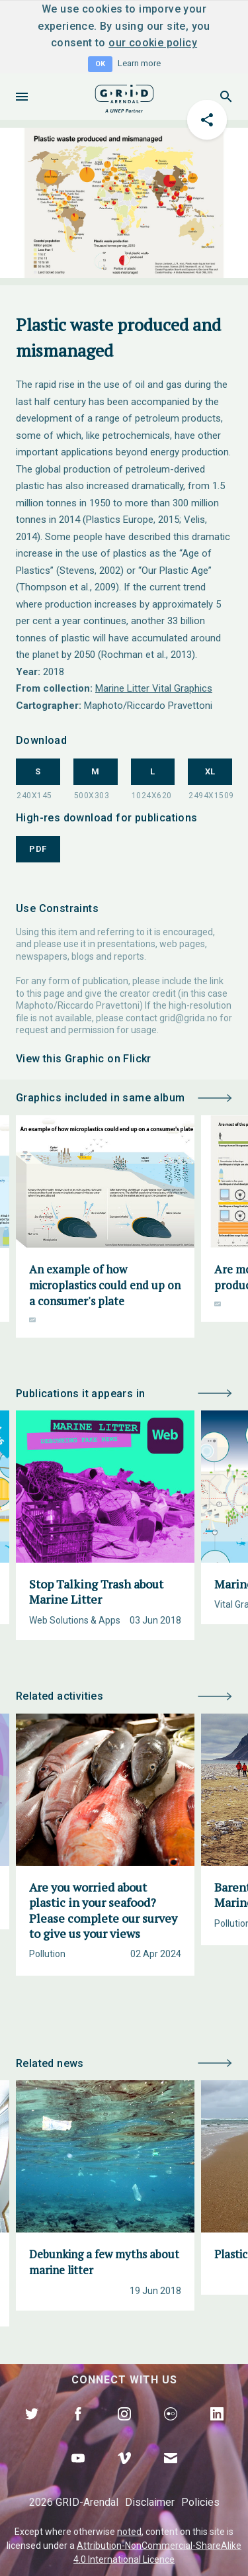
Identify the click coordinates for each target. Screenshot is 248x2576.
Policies (200, 2502)
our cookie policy (152, 42)
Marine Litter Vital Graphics (153, 688)
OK (100, 64)
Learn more (139, 63)
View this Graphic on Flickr (83, 1058)
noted (129, 2531)
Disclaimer (150, 2502)
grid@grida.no (188, 1018)
